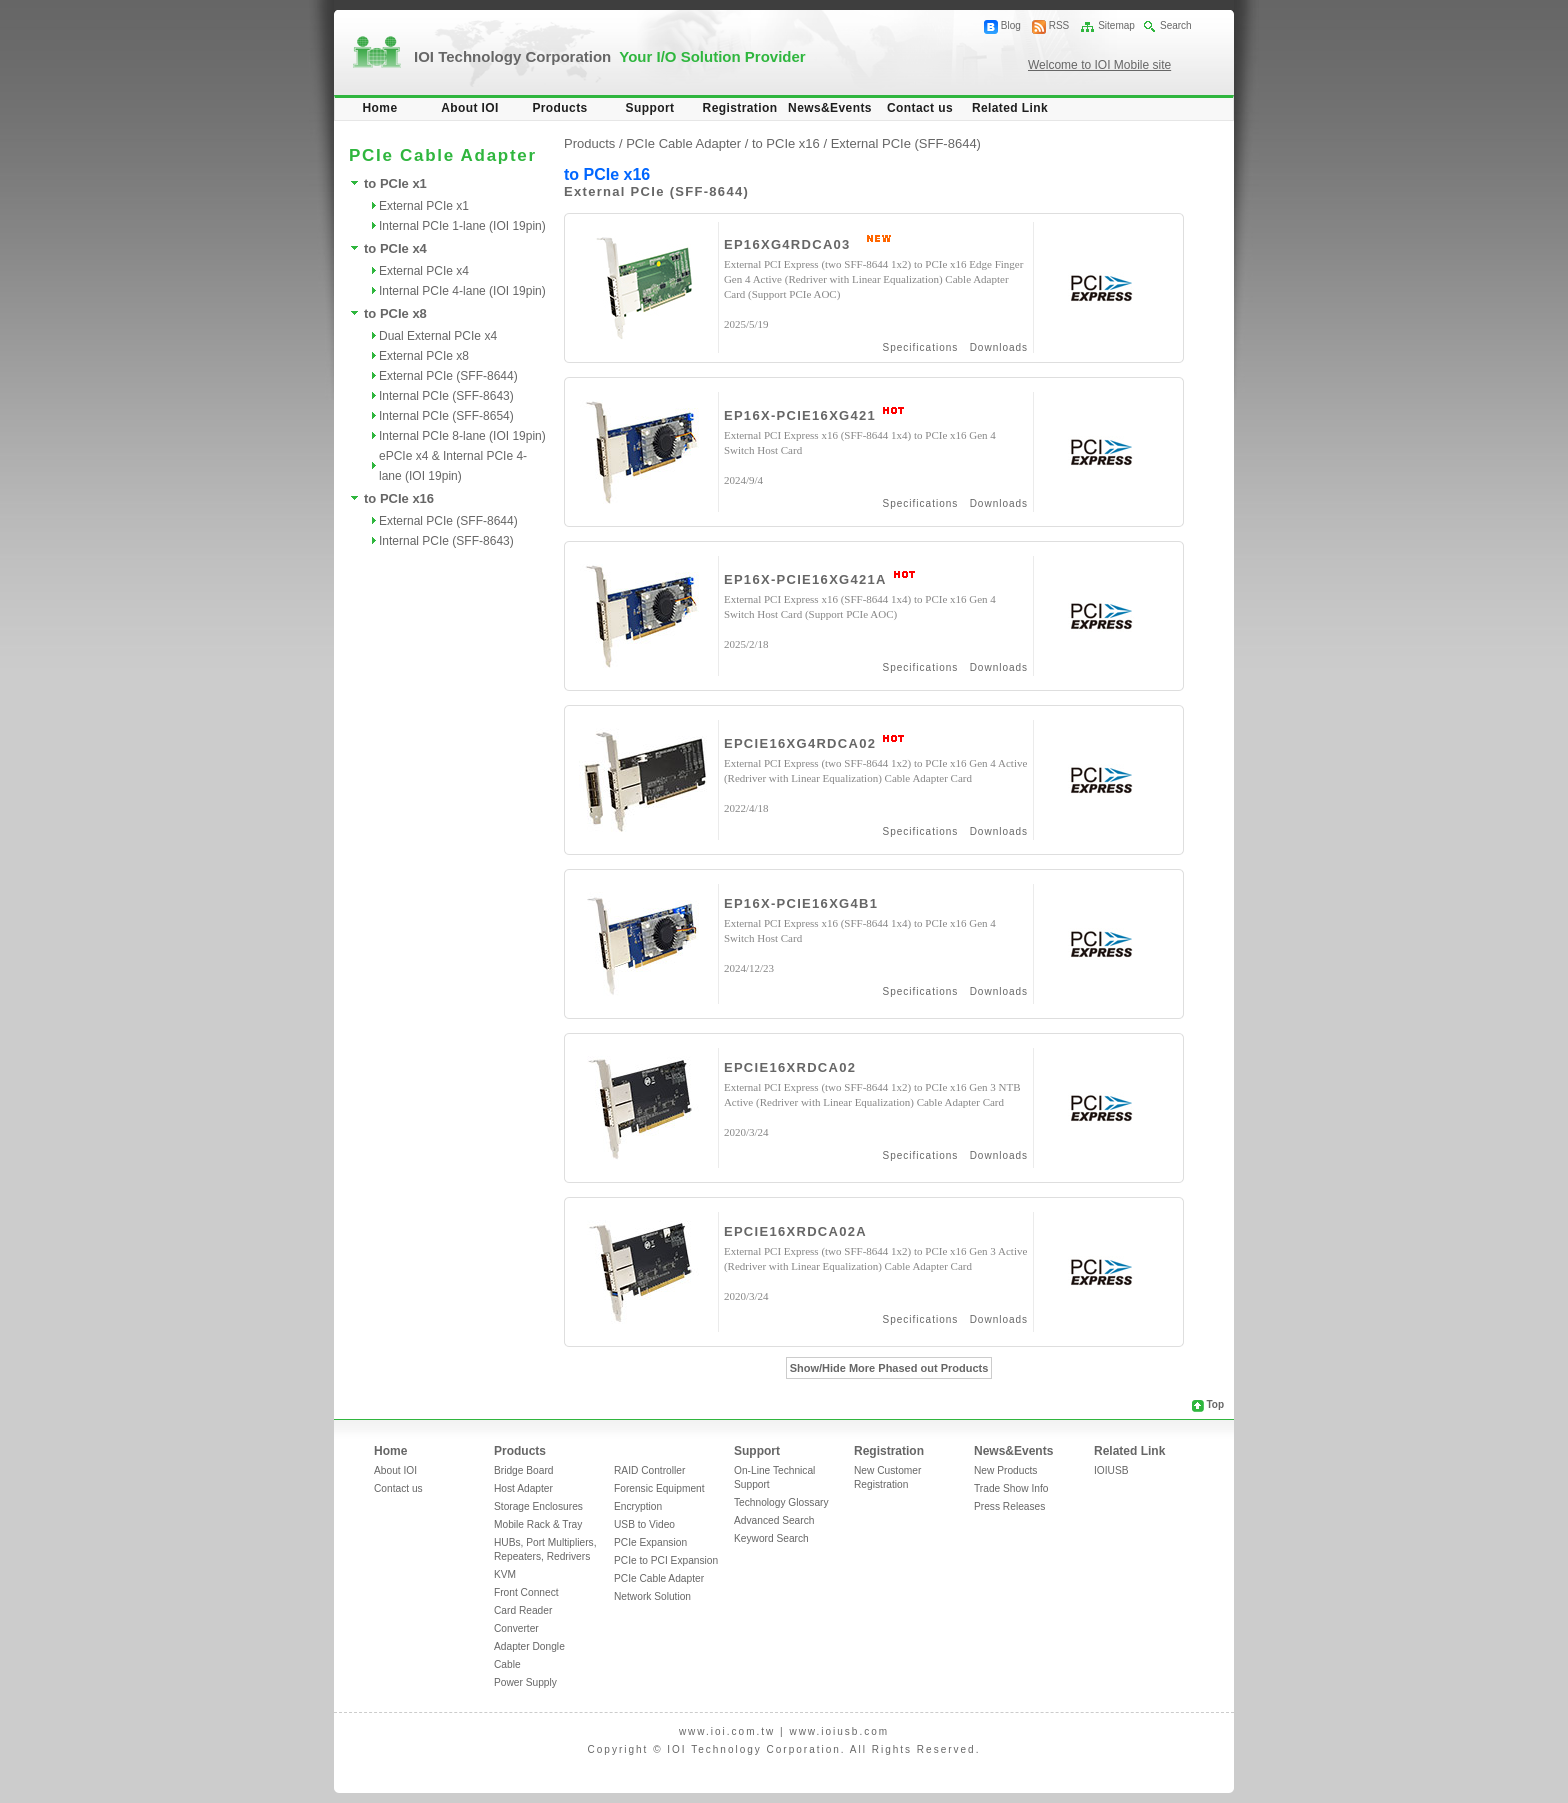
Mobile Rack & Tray (538, 1524)
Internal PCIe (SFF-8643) (446, 396)
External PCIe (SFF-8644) (448, 376)
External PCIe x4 (424, 271)
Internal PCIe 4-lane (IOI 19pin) (462, 291)
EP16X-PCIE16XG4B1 (801, 903)
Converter (516, 1628)
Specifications (921, 347)
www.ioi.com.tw (727, 1731)
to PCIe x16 (399, 498)
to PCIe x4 (395, 248)
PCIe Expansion (650, 1542)
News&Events (830, 108)
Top (1215, 1404)
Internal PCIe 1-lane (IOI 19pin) (462, 226)
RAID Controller (649, 1470)
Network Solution (652, 1596)
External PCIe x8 (424, 356)
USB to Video (644, 1524)
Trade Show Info (1011, 1488)
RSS (1059, 25)
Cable (507, 1664)
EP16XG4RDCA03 (787, 244)
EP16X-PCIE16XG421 (800, 415)
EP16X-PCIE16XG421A (805, 579)
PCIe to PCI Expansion (666, 1560)
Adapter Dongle (529, 1646)
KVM (505, 1574)
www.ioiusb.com (839, 1731)
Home (380, 108)
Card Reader (523, 1610)
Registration (740, 108)
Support (650, 108)
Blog (1011, 25)
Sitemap (1116, 25)
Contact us (920, 108)
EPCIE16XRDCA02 (790, 1067)
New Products (1005, 1470)
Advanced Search (774, 1520)
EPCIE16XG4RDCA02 (800, 743)
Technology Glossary (781, 1502)
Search (1176, 25)
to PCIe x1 (395, 183)
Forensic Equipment (659, 1488)
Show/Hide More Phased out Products (889, 1368)
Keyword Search (771, 1538)
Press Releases (1009, 1506)
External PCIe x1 (424, 206)
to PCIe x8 (395, 313)
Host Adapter (523, 1488)
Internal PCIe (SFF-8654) (446, 416)
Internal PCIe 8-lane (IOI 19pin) (462, 436)
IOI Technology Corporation (610, 56)
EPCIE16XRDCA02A (795, 1231)
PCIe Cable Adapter (659, 1578)
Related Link (1010, 108)
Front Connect (526, 1592)
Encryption (638, 1506)
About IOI (470, 108)
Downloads (999, 347)
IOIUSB (1111, 1470)
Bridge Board (523, 1470)
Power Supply (525, 1682)
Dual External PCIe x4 (438, 336)
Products (559, 108)
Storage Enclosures (538, 1506)
